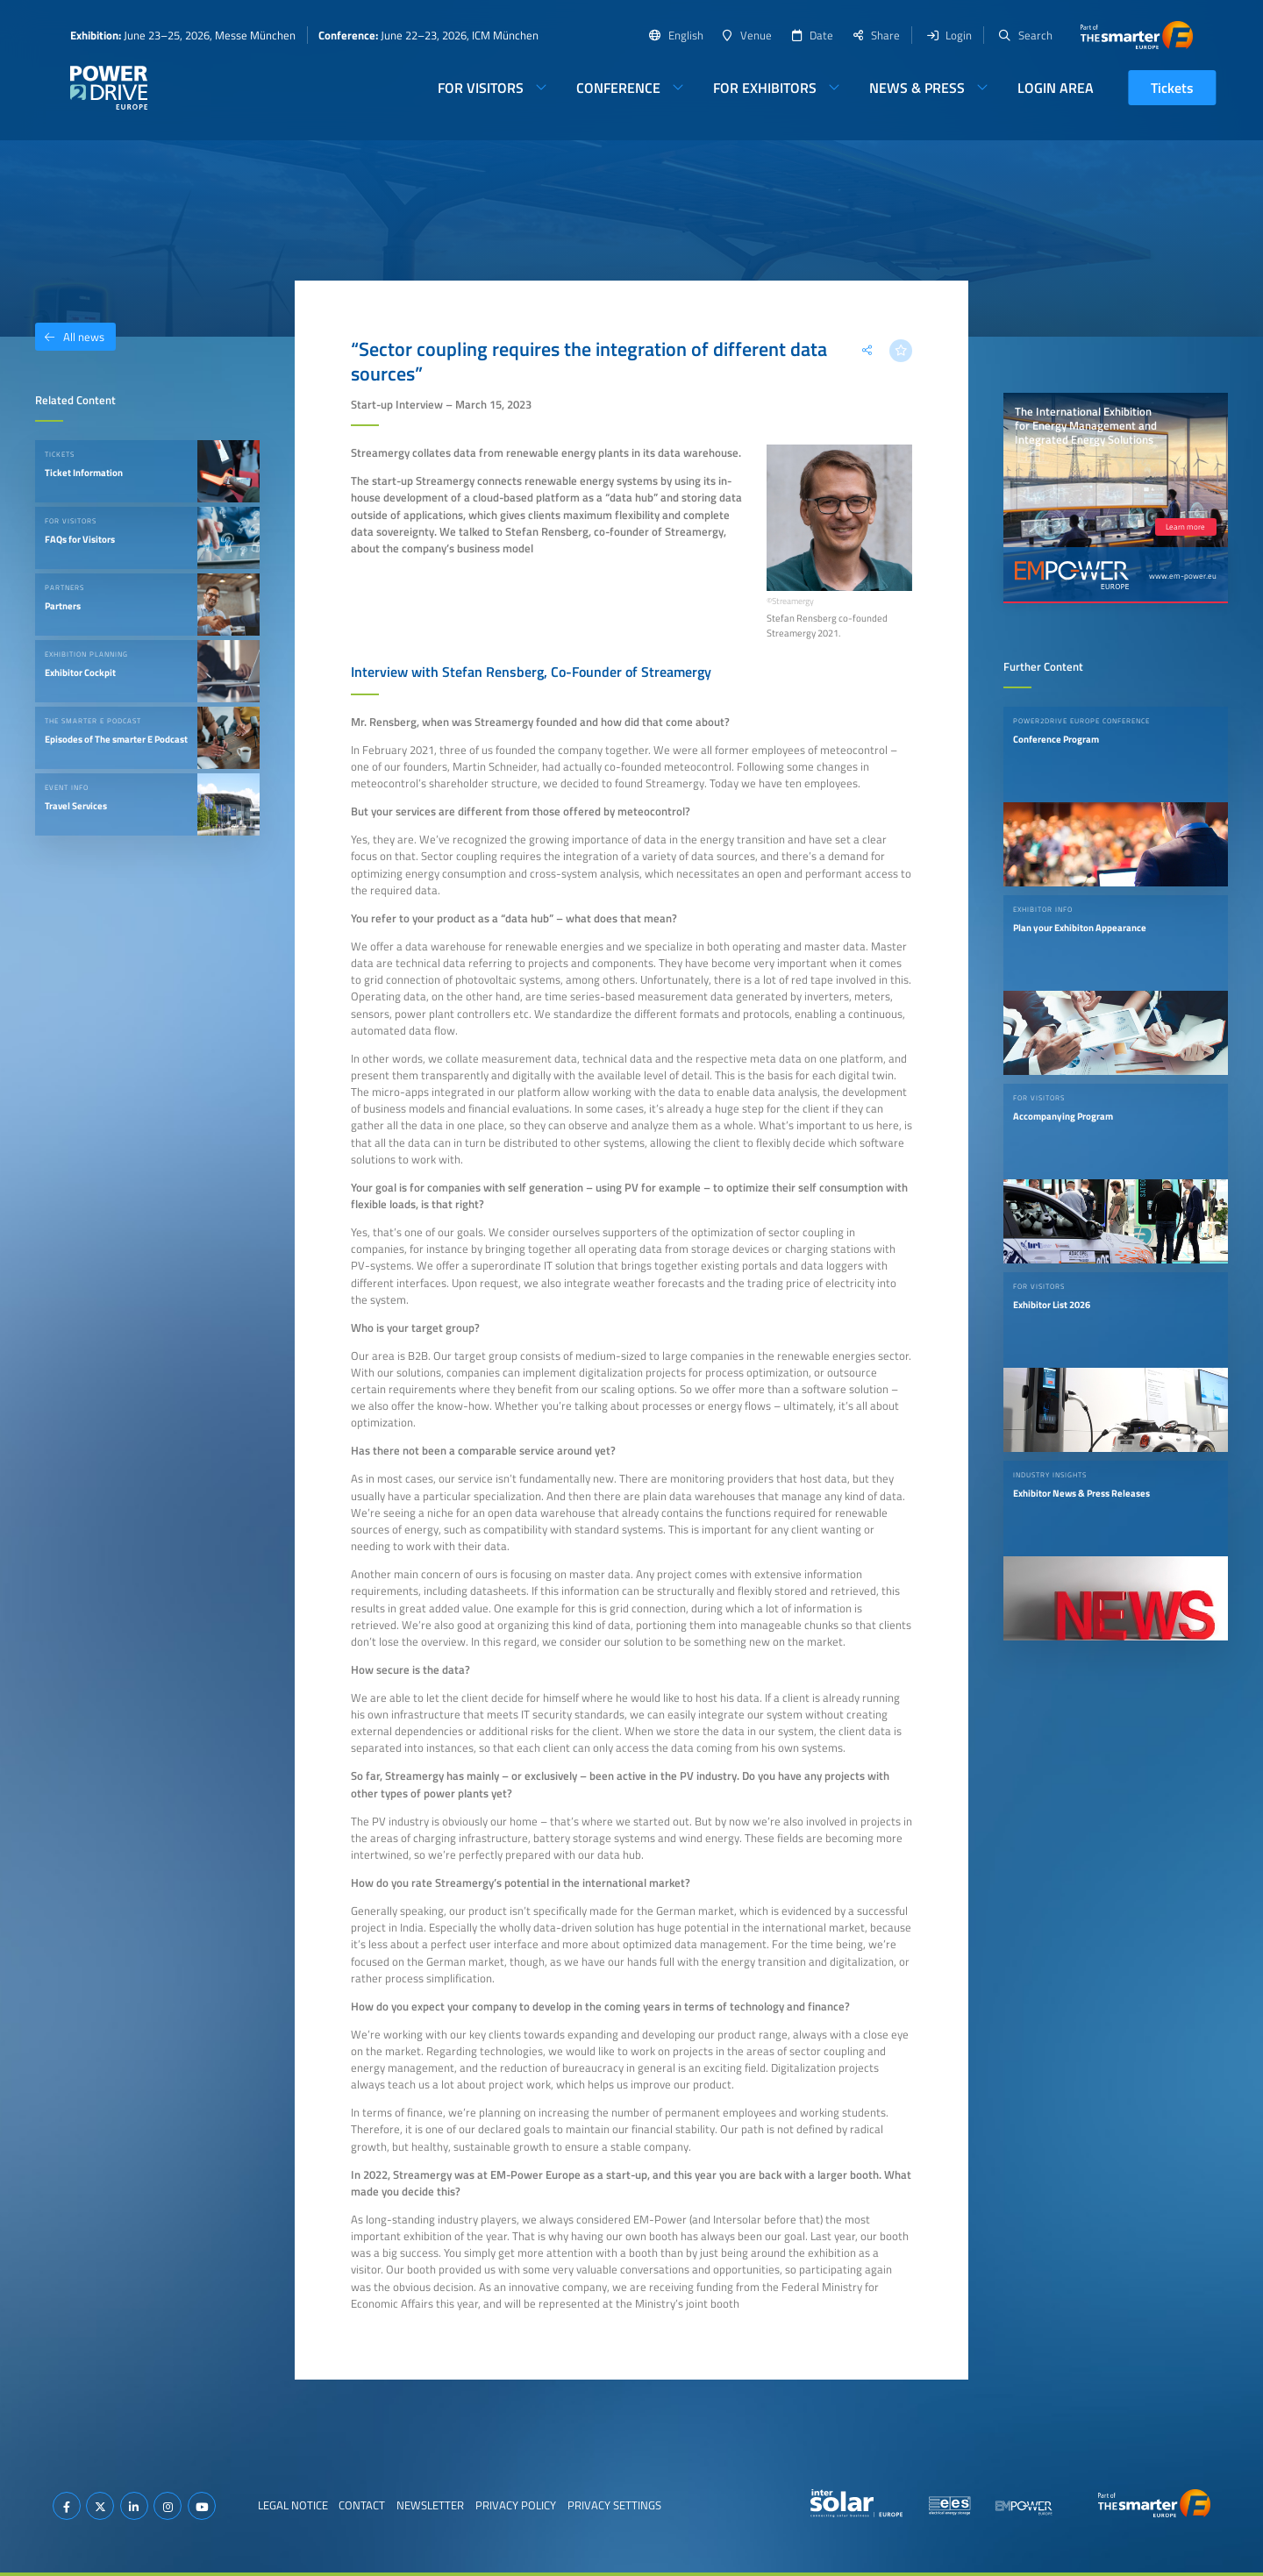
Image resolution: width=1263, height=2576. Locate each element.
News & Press (917, 87)
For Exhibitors (765, 87)
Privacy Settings (614, 2505)
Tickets (1172, 87)
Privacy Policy (515, 2505)
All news (69, 336)
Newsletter (430, 2505)
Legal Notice (293, 2505)
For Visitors (481, 87)
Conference (618, 87)
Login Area (1055, 87)
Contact (362, 2505)
